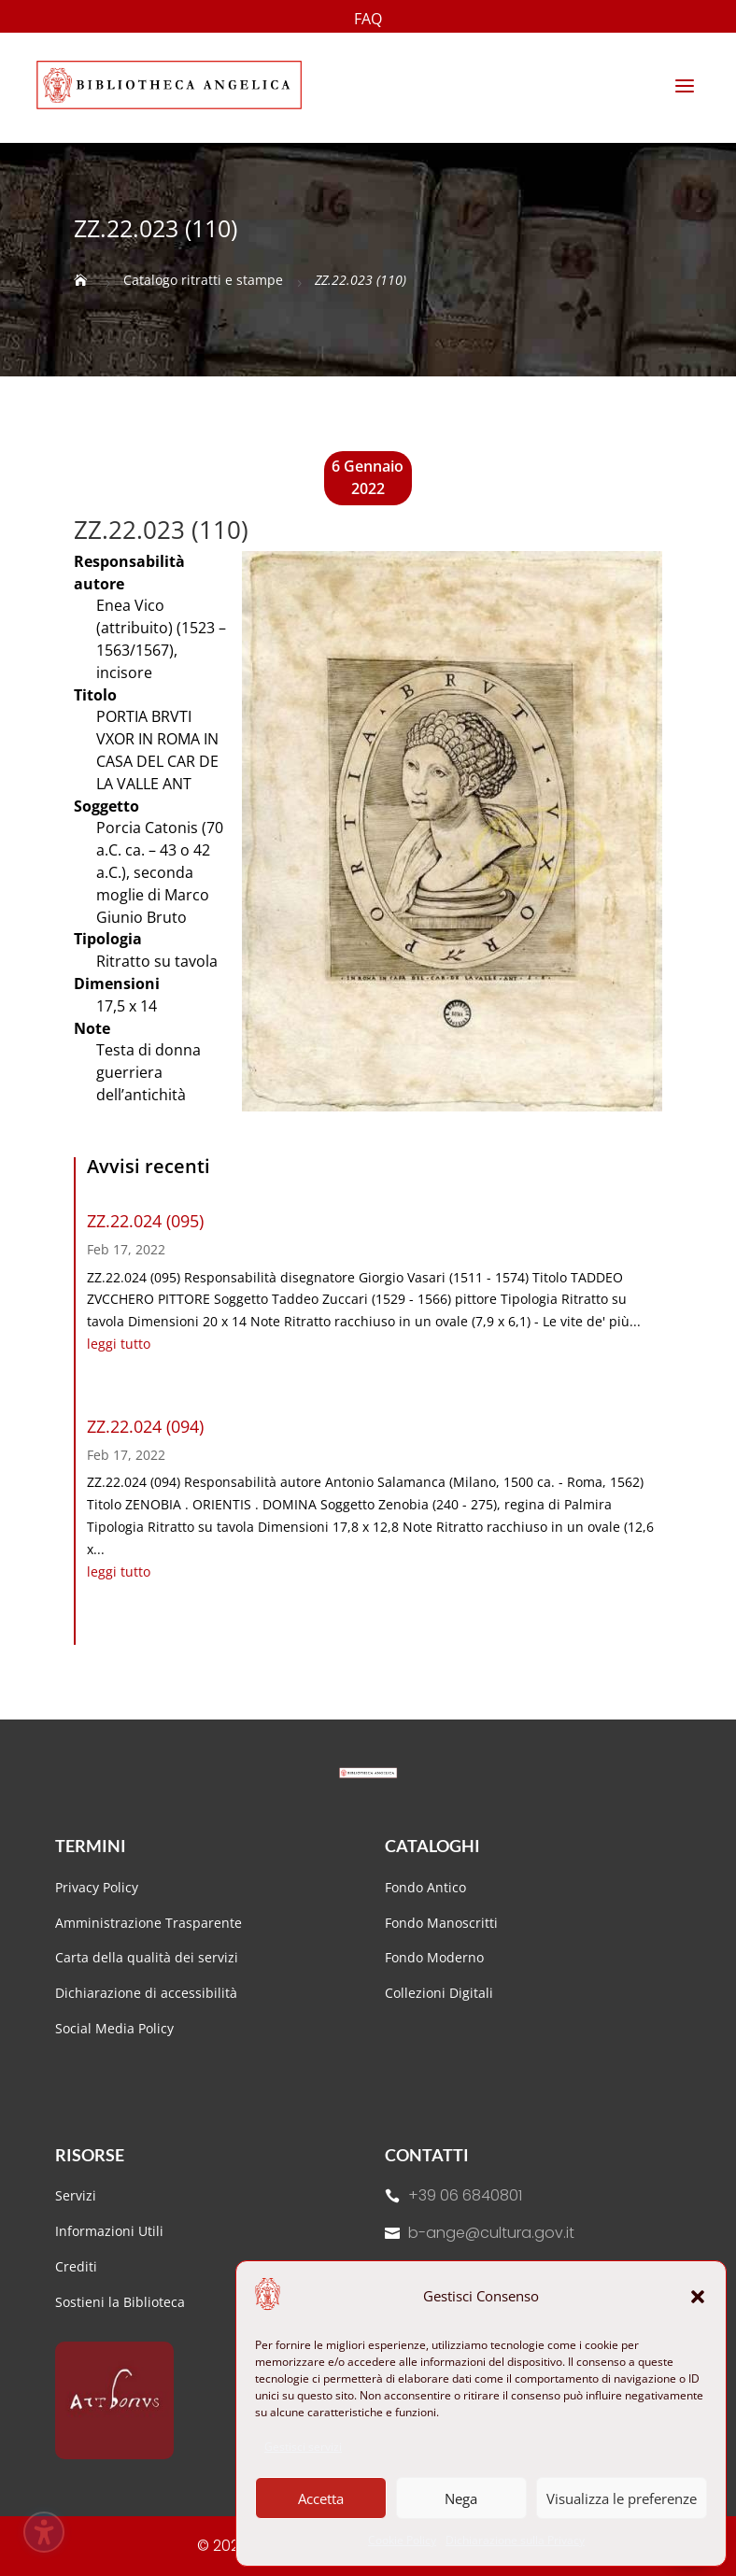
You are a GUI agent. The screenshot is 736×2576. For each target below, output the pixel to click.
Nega (461, 2498)
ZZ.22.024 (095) (145, 1221)
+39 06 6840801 (465, 2195)
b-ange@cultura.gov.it (491, 2232)
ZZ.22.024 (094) (145, 1426)
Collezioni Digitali (439, 1993)
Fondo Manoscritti (441, 1923)
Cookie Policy (402, 2540)
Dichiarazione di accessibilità (148, 1993)
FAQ (368, 20)
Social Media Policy (114, 2028)
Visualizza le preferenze (621, 2498)
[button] (697, 2296)
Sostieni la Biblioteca (120, 2302)
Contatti (427, 2154)
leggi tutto (118, 1343)
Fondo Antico (425, 1887)
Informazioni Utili (109, 2231)
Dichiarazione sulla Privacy (515, 2540)
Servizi (75, 2195)
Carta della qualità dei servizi (146, 1957)
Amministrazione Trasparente (148, 1923)
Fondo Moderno (434, 1957)
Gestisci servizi (303, 2447)
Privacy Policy (96, 1887)
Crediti (76, 2266)
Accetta (321, 2498)
